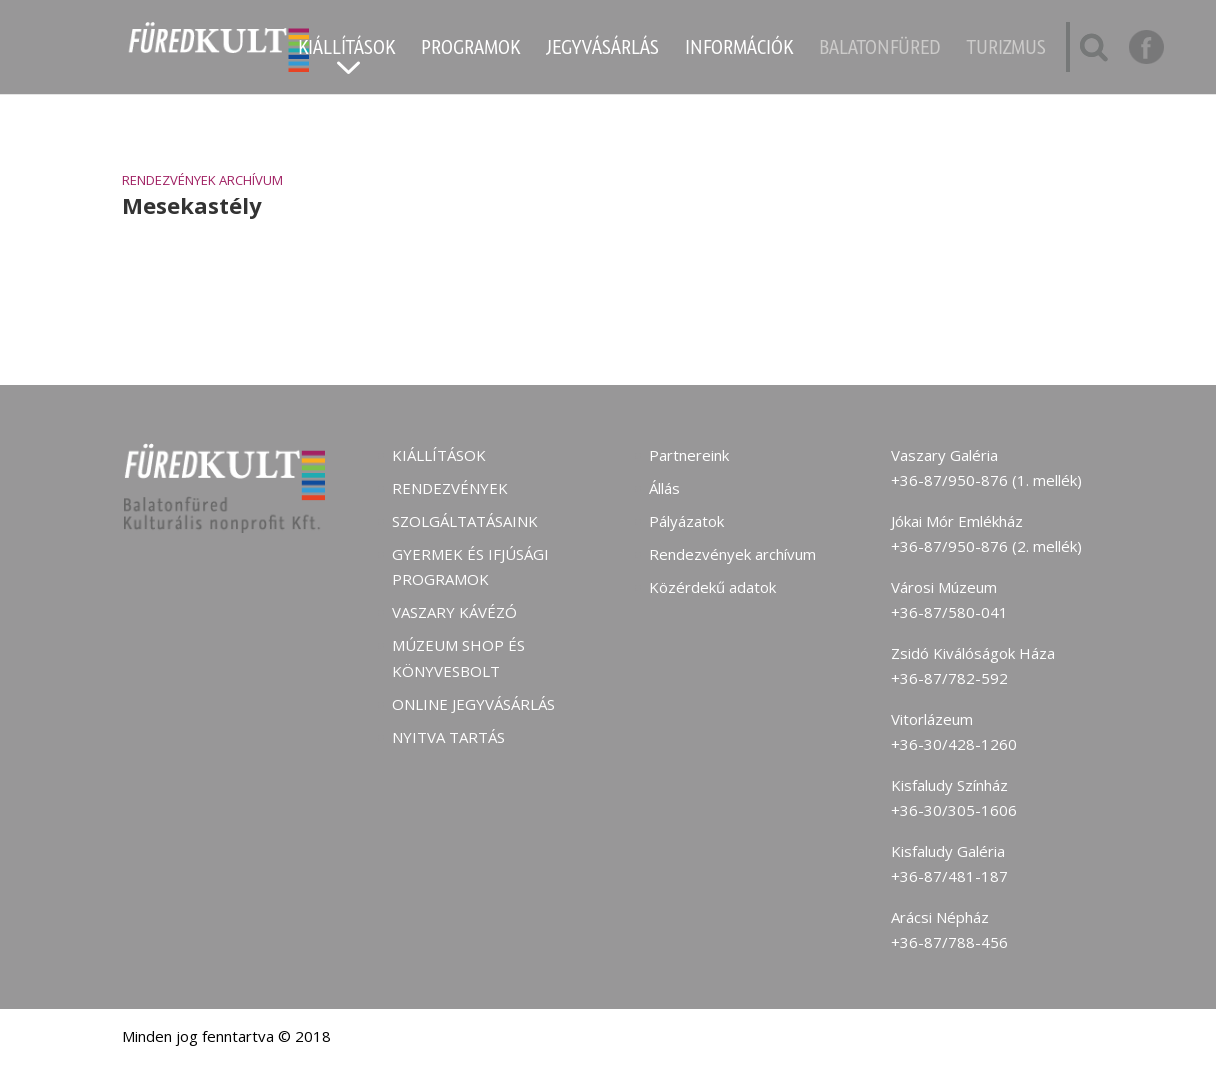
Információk (739, 50)
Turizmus (1006, 50)
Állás (664, 488)
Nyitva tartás (448, 737)
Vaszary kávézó (454, 612)
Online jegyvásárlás (473, 704)
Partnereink (689, 455)
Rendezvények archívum (202, 180)
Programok (470, 50)
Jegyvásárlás (602, 50)
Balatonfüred (880, 50)
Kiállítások (346, 50)
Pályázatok (686, 521)
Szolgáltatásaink (465, 521)
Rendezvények (450, 488)
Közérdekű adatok (712, 587)
